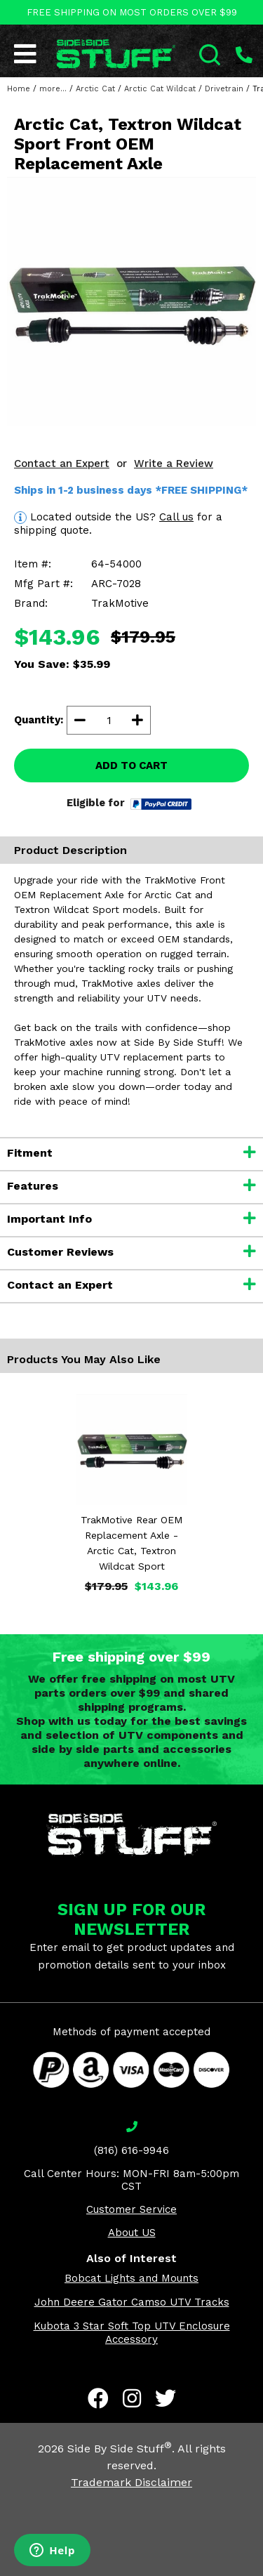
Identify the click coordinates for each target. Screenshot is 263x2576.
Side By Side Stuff (119, 2448)
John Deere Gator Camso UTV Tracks (131, 2302)
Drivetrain (224, 88)
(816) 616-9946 (131, 2150)
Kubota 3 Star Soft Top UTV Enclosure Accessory (132, 2333)
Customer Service (131, 2209)
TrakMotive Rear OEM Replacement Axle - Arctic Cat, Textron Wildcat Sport (131, 1543)
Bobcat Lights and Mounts (131, 2278)
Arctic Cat (95, 88)
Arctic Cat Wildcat (160, 88)
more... (53, 88)
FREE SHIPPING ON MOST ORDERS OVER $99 (132, 12)
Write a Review (173, 463)
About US (132, 2232)
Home (18, 88)
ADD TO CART (131, 765)
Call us (176, 517)
